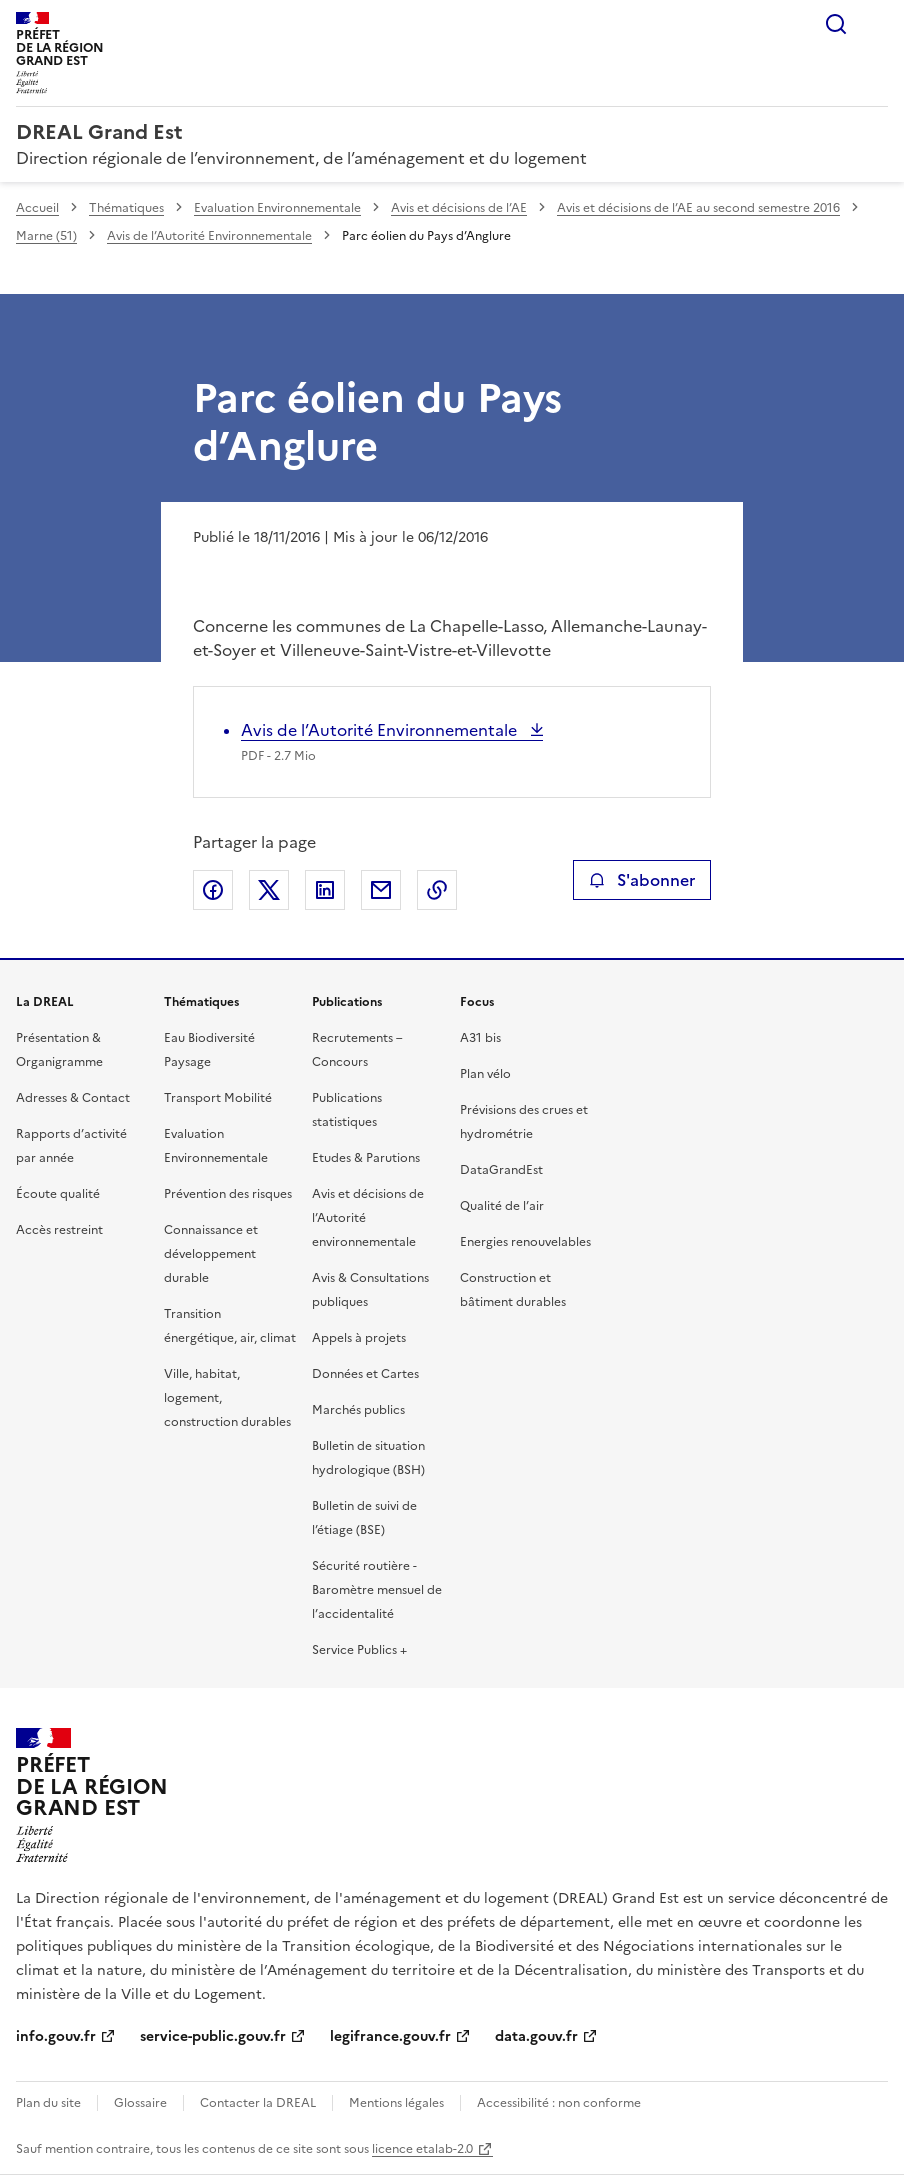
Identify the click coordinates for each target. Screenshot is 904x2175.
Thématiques (126, 208)
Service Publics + (359, 1650)
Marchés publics (358, 1410)
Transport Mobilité (218, 1098)
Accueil (37, 208)
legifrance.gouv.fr (390, 2036)
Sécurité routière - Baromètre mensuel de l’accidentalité (377, 1590)
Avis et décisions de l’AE (459, 208)
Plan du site (48, 2103)
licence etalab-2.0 (422, 2149)
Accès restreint (59, 1230)
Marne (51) (46, 236)
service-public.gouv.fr (213, 2036)
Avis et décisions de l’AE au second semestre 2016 (698, 208)
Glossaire (140, 2103)
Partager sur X (269, 890)
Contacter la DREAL (258, 2103)
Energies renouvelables (525, 1242)
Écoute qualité (58, 1194)
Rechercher (836, 24)
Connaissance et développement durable (211, 1254)
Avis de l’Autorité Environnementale (209, 236)
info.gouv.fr (56, 2036)
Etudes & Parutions (366, 1158)
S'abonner (641, 880)
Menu (876, 24)
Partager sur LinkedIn (325, 890)
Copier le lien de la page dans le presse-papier (437, 890)
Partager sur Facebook (213, 890)
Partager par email (381, 890)
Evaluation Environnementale (277, 208)
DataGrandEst (501, 1170)
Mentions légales (396, 2103)
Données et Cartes (365, 1374)
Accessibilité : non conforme (559, 2103)
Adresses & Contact (73, 1098)
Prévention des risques (228, 1194)
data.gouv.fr (536, 2036)
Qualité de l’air (502, 1206)
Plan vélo (485, 1074)
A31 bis (480, 1038)
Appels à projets (359, 1338)
